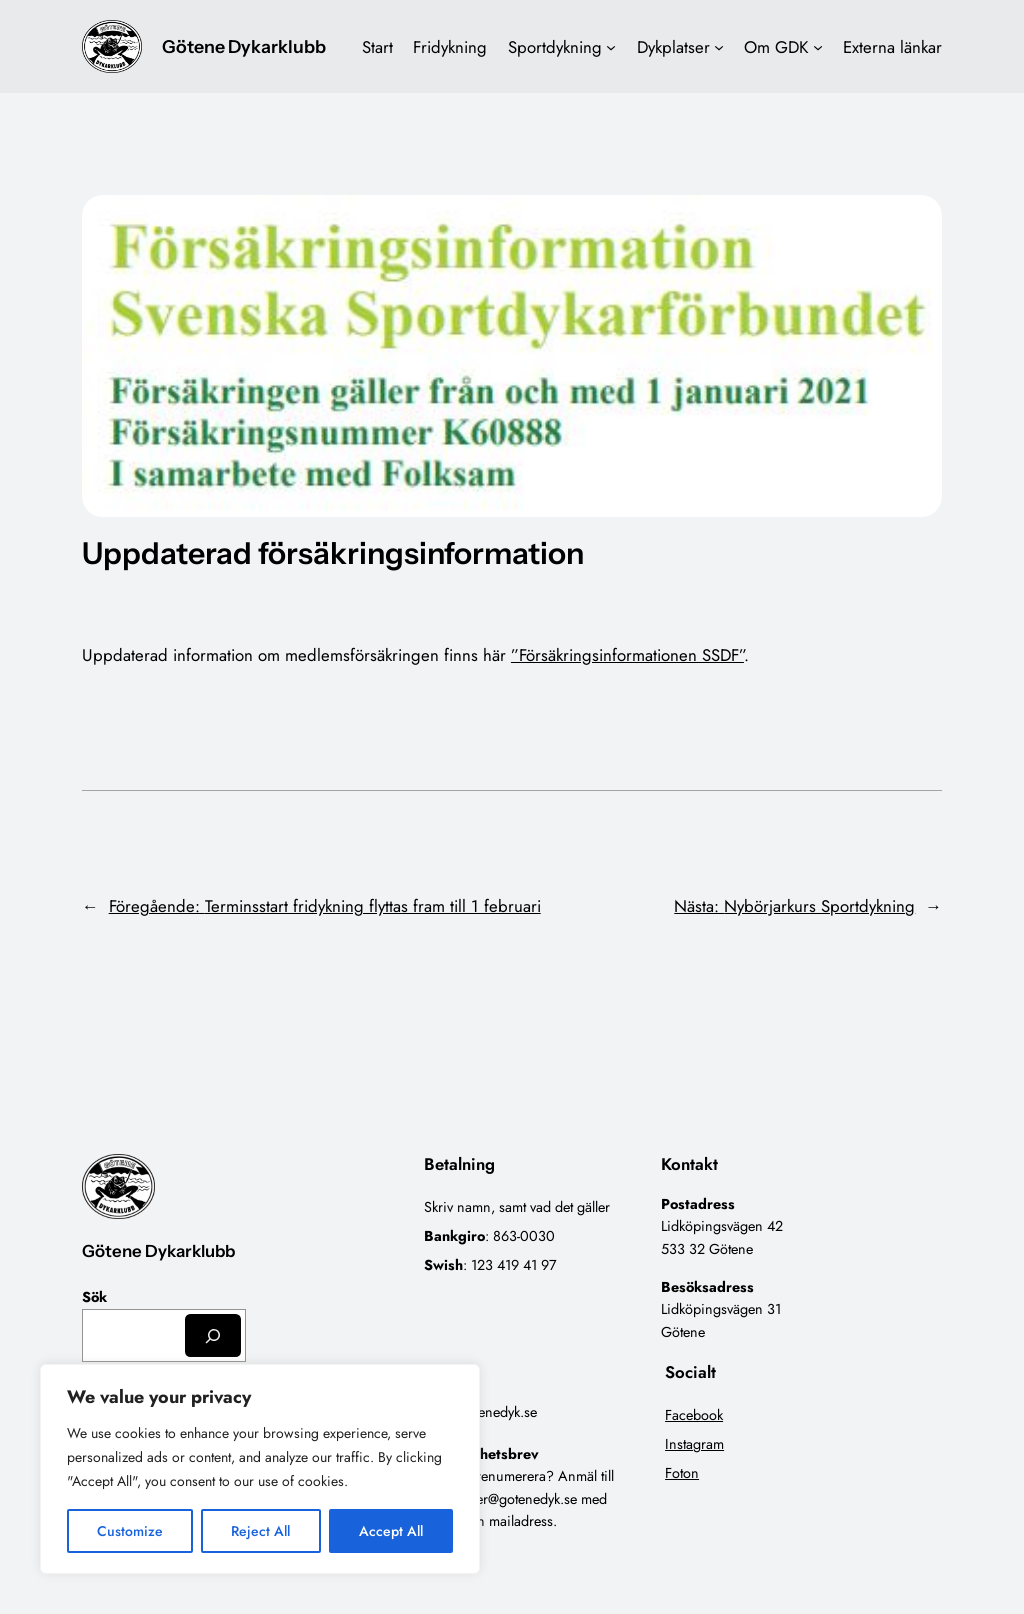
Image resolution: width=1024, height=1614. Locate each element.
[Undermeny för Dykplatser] (719, 47)
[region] (260, 1469)
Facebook (694, 1415)
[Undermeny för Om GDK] (818, 47)
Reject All (260, 1531)
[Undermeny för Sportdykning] (611, 47)
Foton (682, 1473)
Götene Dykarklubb (244, 46)
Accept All (391, 1531)
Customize (130, 1531)
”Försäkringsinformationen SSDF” (627, 655)
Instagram (694, 1444)
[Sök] (213, 1335)
